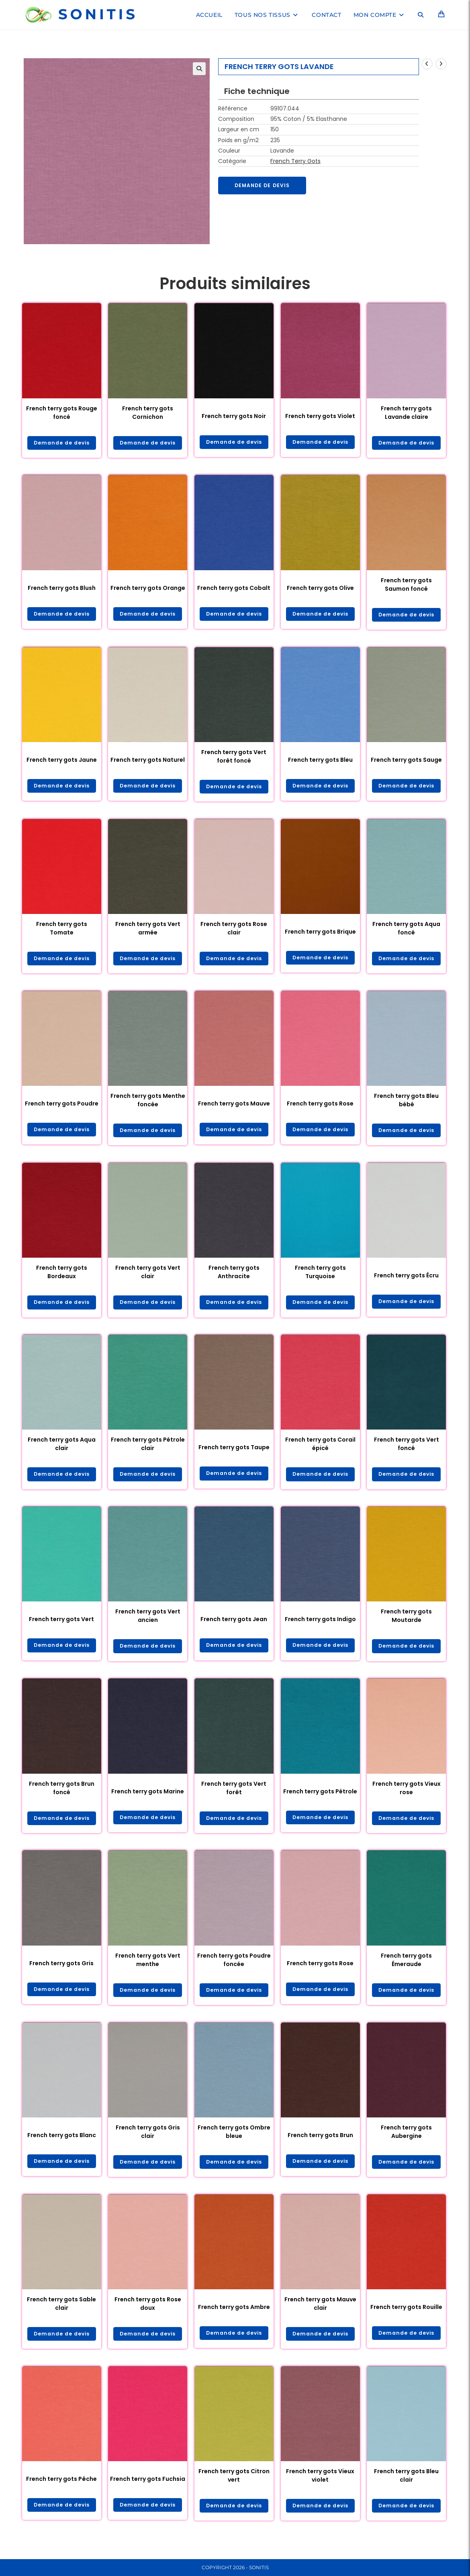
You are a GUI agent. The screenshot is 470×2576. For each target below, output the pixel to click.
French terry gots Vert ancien (147, 1623)
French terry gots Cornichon (147, 412)
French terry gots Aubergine (406, 2141)
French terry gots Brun (320, 2145)
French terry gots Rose (320, 1107)
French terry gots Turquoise (320, 1277)
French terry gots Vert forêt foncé (233, 758)
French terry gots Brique (320, 935)
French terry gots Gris (61, 1972)
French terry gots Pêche (61, 2491)
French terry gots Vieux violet (320, 2488)
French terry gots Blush (62, 589)
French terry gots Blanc (61, 2145)
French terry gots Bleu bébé (406, 1104)
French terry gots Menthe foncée (147, 1104)
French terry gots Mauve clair (320, 2315)
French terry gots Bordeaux (61, 1277)
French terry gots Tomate (61, 931)
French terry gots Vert (61, 1626)
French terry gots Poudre (61, 1107)
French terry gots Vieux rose (406, 1796)
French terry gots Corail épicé (320, 1450)
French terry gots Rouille (406, 2318)
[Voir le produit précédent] (427, 63)
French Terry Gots (295, 161)
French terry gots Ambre (234, 2318)
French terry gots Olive (320, 589)
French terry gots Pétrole (320, 1799)
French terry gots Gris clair (148, 2141)
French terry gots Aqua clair (62, 1450)
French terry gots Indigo (320, 1626)
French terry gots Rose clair (233, 931)
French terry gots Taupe (234, 1454)
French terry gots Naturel (147, 762)
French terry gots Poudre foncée (234, 1969)
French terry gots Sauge (406, 762)
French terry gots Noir (234, 416)
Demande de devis (266, 186)
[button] (199, 68)
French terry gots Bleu (320, 762)
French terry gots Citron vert (234, 2488)
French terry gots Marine (147, 1799)
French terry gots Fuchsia (147, 2491)
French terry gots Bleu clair (406, 2488)
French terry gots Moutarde (406, 1623)
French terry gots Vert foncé (406, 1450)
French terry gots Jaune (62, 762)
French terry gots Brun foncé (61, 1796)
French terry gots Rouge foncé (61, 412)
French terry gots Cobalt (233, 589)
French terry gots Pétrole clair (148, 1450)
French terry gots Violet (320, 416)
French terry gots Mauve (234, 1107)
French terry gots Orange (147, 589)
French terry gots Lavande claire (406, 412)
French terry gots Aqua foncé (406, 931)
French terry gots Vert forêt (233, 1796)
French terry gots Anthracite (234, 1277)
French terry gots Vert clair (147, 1277)
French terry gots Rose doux (147, 2315)
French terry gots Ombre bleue (234, 2141)
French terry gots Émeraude (406, 1969)
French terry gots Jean (233, 1626)
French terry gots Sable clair (61, 2315)
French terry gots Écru (406, 1281)
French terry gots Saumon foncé (406, 585)
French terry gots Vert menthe (147, 1969)
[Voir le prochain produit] (441, 63)
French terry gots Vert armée (147, 931)
